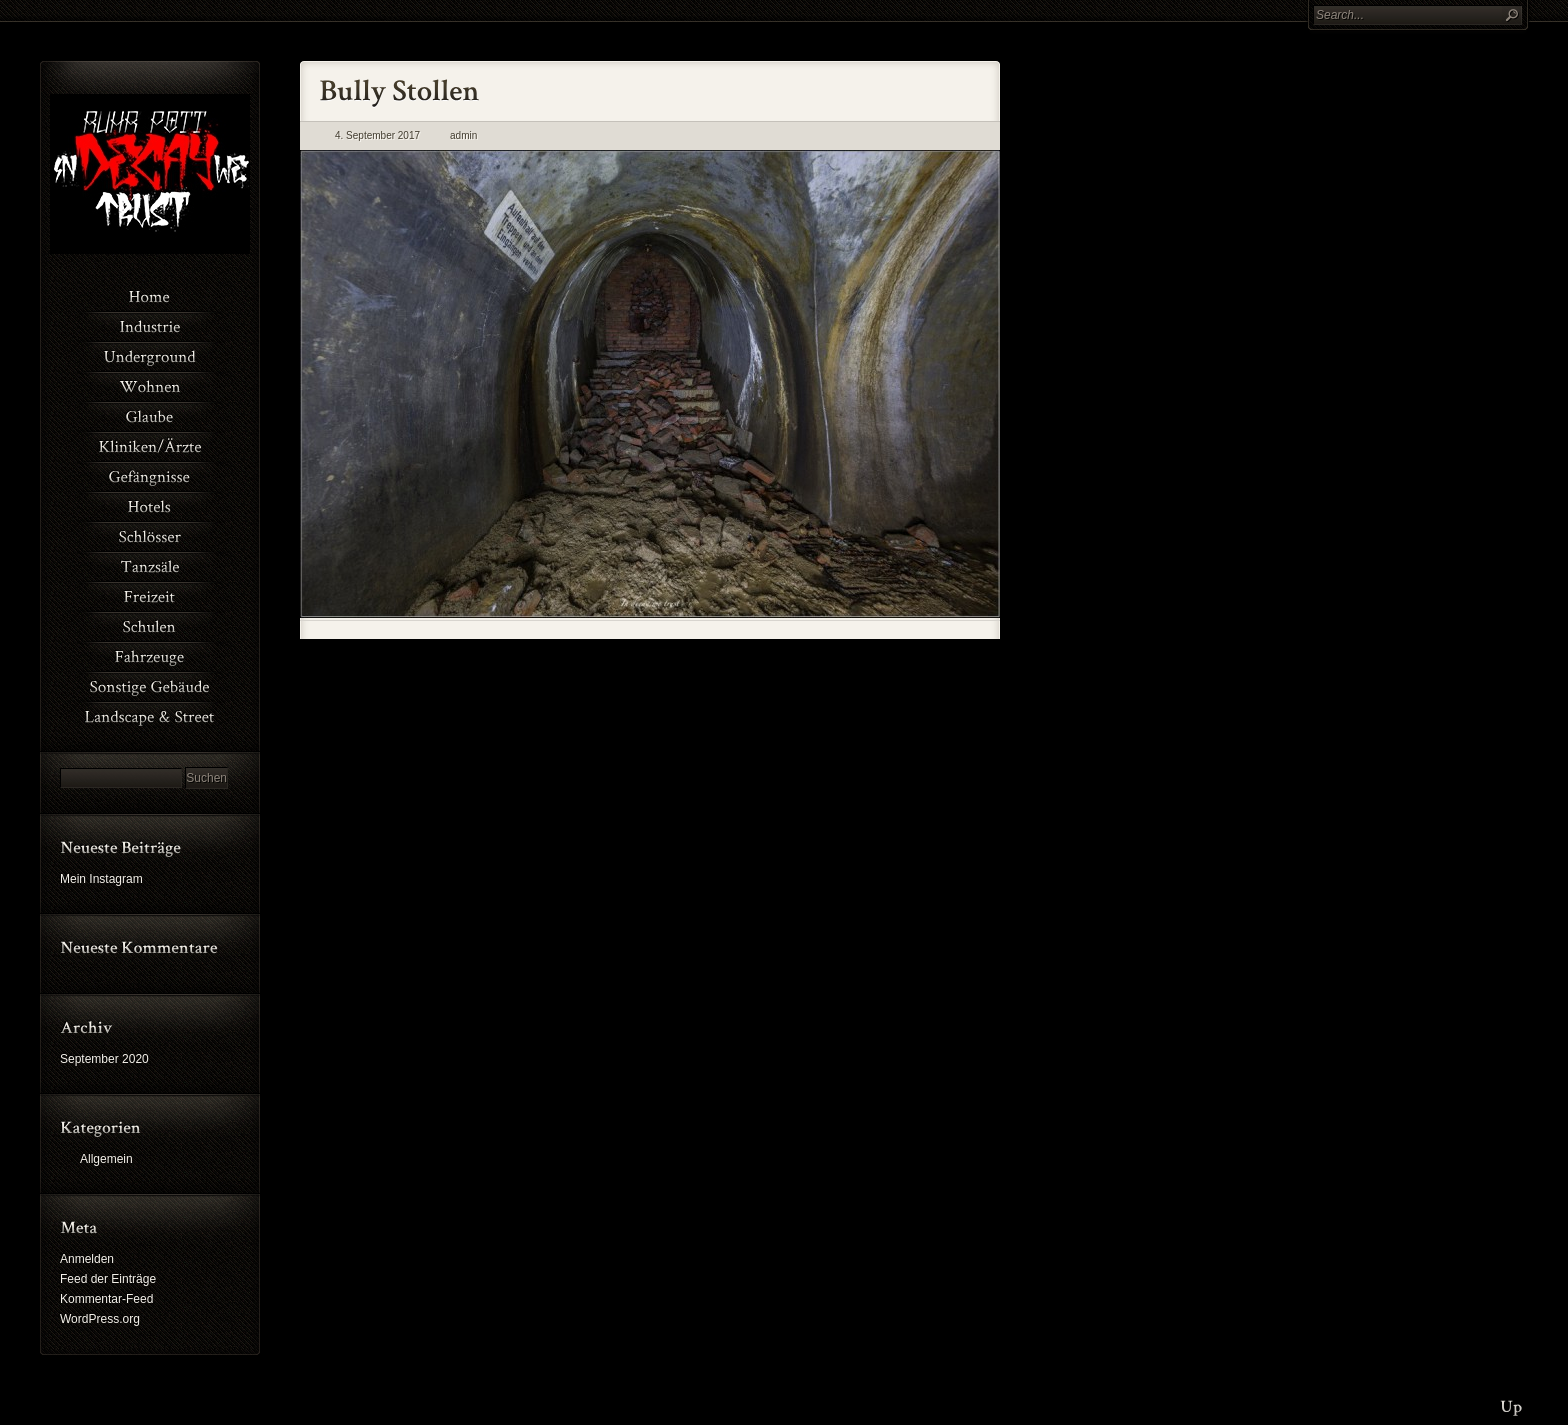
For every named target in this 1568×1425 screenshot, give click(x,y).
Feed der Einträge (108, 1279)
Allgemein (106, 1159)
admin (463, 135)
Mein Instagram (101, 879)
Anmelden (87, 1259)
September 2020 (104, 1059)
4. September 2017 (377, 135)
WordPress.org (100, 1319)
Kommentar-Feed (106, 1299)
